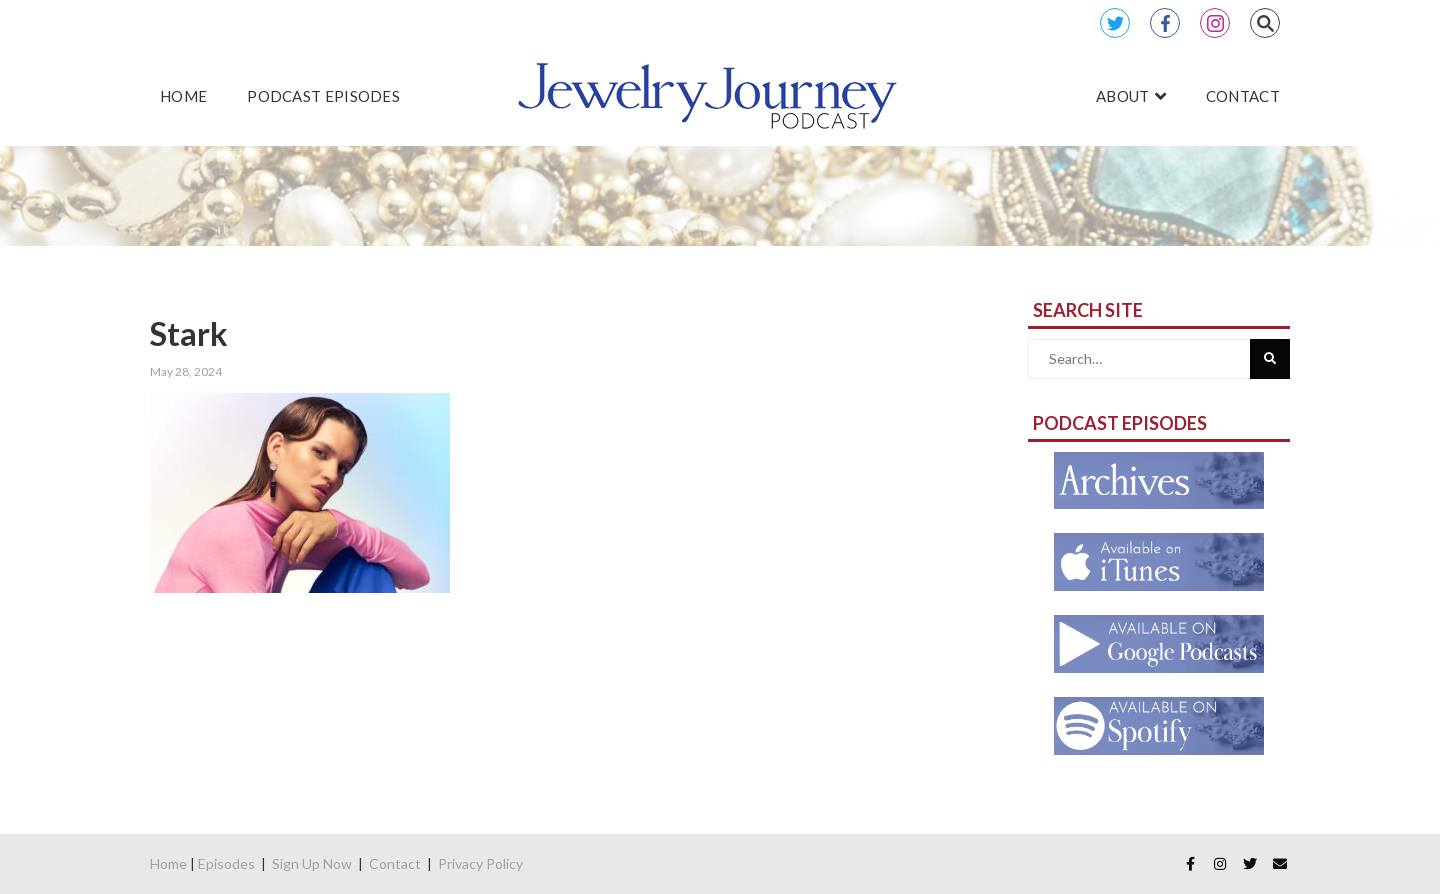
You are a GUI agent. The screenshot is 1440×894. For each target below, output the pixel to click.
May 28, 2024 (186, 371)
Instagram (1215, 23)
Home (168, 863)
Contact (395, 863)
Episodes (226, 863)
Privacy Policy (480, 863)
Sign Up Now (312, 863)
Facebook (1165, 23)
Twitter (1115, 23)
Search (1265, 23)
